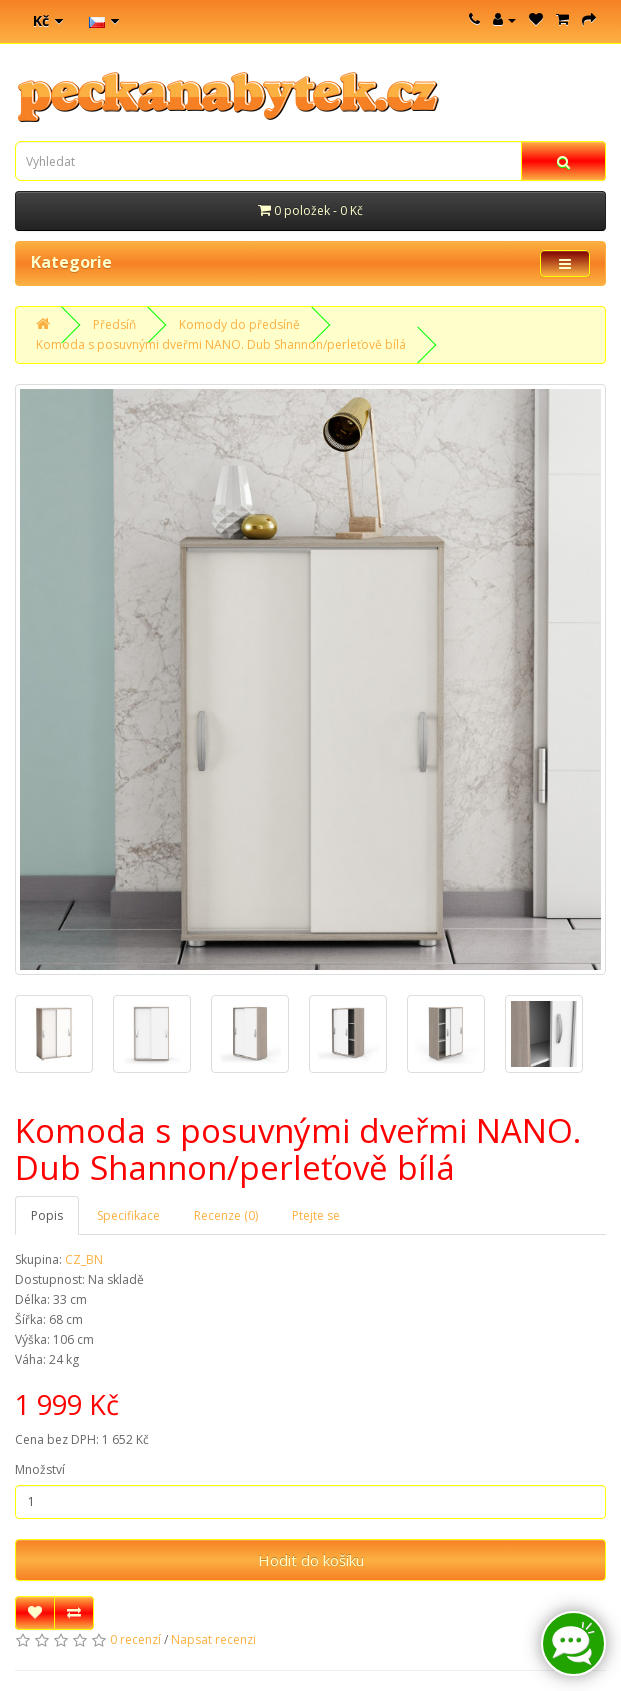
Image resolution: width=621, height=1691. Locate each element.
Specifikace (128, 1215)
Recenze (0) (226, 1215)
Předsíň (114, 324)
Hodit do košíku (311, 1560)
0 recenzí (135, 1639)
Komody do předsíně (239, 324)
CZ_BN (84, 1259)
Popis (47, 1215)
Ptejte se (316, 1215)
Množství (40, 1469)
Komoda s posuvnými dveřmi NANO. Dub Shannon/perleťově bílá (221, 344)
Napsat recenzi (213, 1639)
